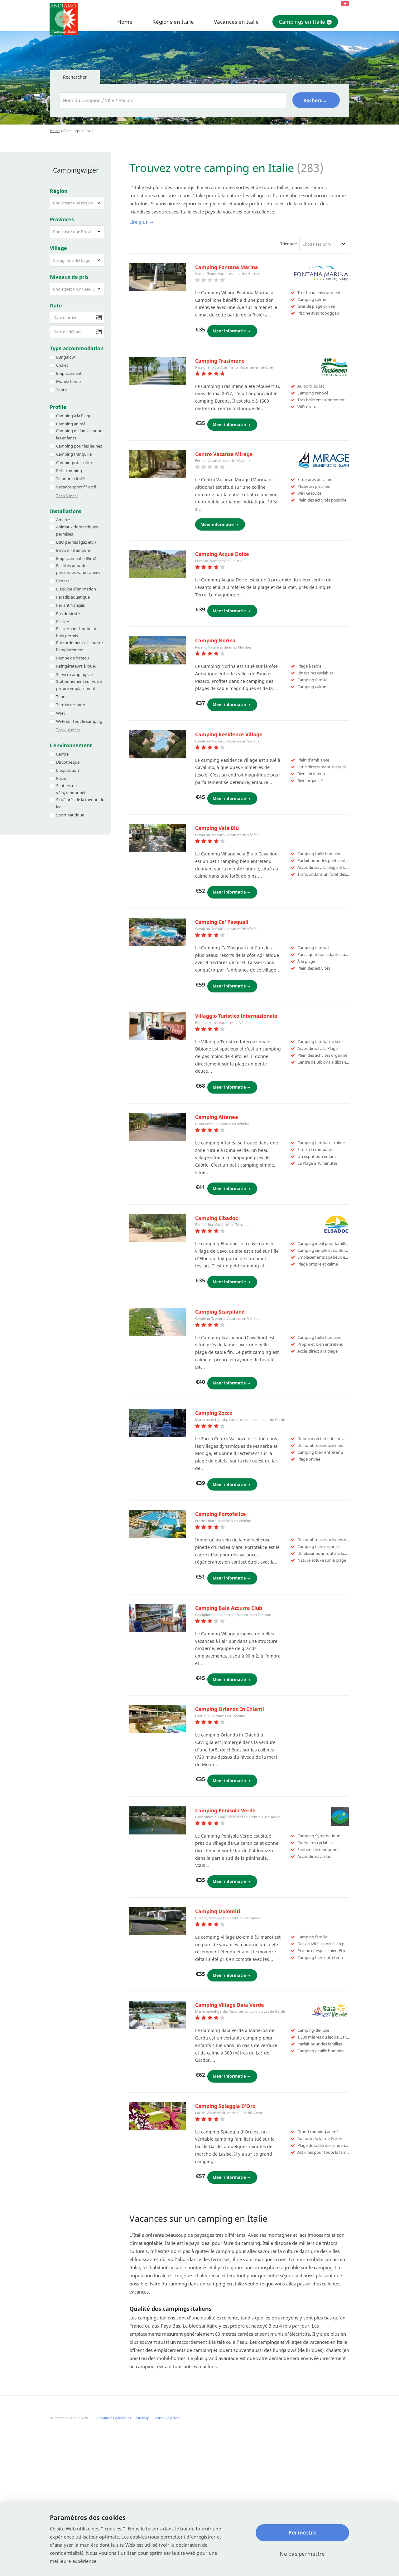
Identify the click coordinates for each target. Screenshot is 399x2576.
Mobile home (68, 375)
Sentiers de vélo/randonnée (71, 782)
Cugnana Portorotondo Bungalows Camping (249, 267)
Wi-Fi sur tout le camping (79, 714)
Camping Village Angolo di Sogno (236, 1810)
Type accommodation (76, 342)
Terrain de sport (71, 698)
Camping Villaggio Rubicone (230, 976)
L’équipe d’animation (76, 582)
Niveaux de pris (69, 270)
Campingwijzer (73, 167)
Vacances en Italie (236, 21)
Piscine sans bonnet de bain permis (77, 626)
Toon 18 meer (68, 723)
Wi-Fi (60, 706)
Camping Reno (213, 663)
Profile (58, 400)
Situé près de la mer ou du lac (80, 797)
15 (151, 2307)
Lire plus (138, 222)
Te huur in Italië (70, 472)
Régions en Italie (173, 21)
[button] (77, 196)
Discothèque (67, 756)
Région (58, 184)
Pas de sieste (68, 607)
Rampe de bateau (72, 651)
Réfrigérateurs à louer (76, 660)
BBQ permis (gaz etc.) (76, 535)
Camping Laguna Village (225, 2211)
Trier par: (288, 244)
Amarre (63, 513)
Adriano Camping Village (226, 871)
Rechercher (317, 100)
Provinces (62, 213)
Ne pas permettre (302, 2553)
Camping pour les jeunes (79, 440)
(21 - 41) (236, 2319)
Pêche (61, 772)
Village (58, 241)
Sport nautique (70, 808)
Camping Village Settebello (229, 1081)
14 (145, 2307)
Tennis (62, 690)
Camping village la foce (224, 1705)
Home (124, 21)
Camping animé (70, 417)
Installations (65, 505)
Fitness (62, 574)
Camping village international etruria (241, 1911)
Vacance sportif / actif (76, 480)
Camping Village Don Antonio (231, 367)
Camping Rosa (213, 1404)
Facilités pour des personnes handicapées (78, 562)
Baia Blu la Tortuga (218, 1602)
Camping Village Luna (222, 2016)
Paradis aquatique (73, 591)
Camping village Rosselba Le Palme (239, 2106)
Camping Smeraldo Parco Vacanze (237, 1299)
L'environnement (71, 739)
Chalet (62, 359)
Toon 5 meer (67, 489)
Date (56, 299)
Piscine (62, 615)
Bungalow (65, 350)
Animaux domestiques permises (77, 524)
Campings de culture (75, 456)
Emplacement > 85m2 (76, 552)
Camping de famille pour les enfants (79, 428)
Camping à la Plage (73, 409)
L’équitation (67, 764)
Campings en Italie (302, 21)
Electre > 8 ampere (73, 544)
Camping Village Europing (227, 1194)
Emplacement (69, 367)
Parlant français (70, 599)
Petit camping (69, 464)
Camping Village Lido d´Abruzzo (234, 558)
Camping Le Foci (215, 467)
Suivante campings (175, 2307)
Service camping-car (74, 668)
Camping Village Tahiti (223, 768)
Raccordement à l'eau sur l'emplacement (79, 640)
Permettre (302, 2532)
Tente (61, 383)
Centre (62, 747)
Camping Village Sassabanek (231, 1509)
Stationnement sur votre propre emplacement (79, 678)
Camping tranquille (74, 448)
